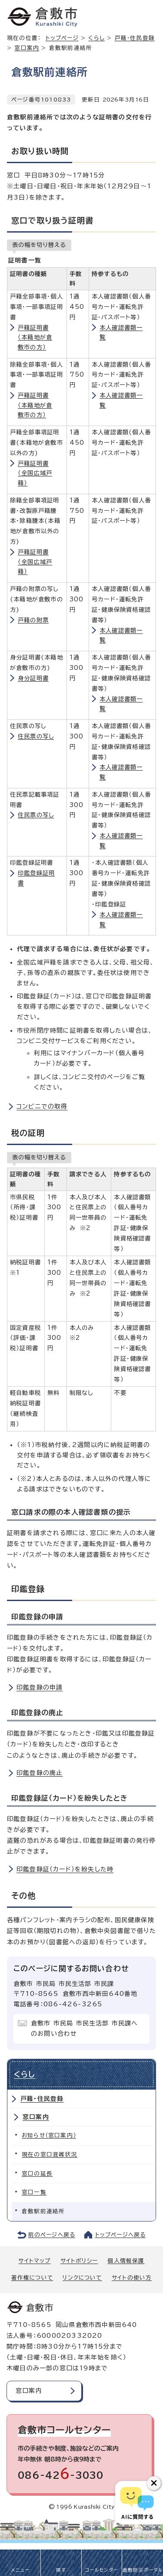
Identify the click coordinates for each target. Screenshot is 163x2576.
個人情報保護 (125, 2261)
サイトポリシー (79, 2261)
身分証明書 (33, 678)
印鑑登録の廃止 (40, 1773)
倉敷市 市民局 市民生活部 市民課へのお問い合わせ (84, 2028)
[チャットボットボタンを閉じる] (154, 2483)
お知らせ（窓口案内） (49, 2135)
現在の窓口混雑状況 (49, 2154)
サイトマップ (34, 2261)
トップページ (62, 38)
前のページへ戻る (52, 2235)
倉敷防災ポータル (143, 2570)
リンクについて (82, 2278)
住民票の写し (36, 736)
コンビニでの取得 (42, 1106)
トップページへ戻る (120, 2235)
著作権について (32, 2278)
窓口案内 (26, 48)
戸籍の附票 (33, 620)
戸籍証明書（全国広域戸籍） (35, 473)
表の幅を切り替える (39, 245)
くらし (96, 38)
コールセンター (101, 2570)
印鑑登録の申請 (40, 1687)
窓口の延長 (37, 2173)
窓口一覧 (34, 2192)
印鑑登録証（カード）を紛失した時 (65, 1869)
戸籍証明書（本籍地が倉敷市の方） (35, 337)
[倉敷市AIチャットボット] (137, 2502)
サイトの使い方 (132, 2278)
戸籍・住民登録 (41, 2099)
